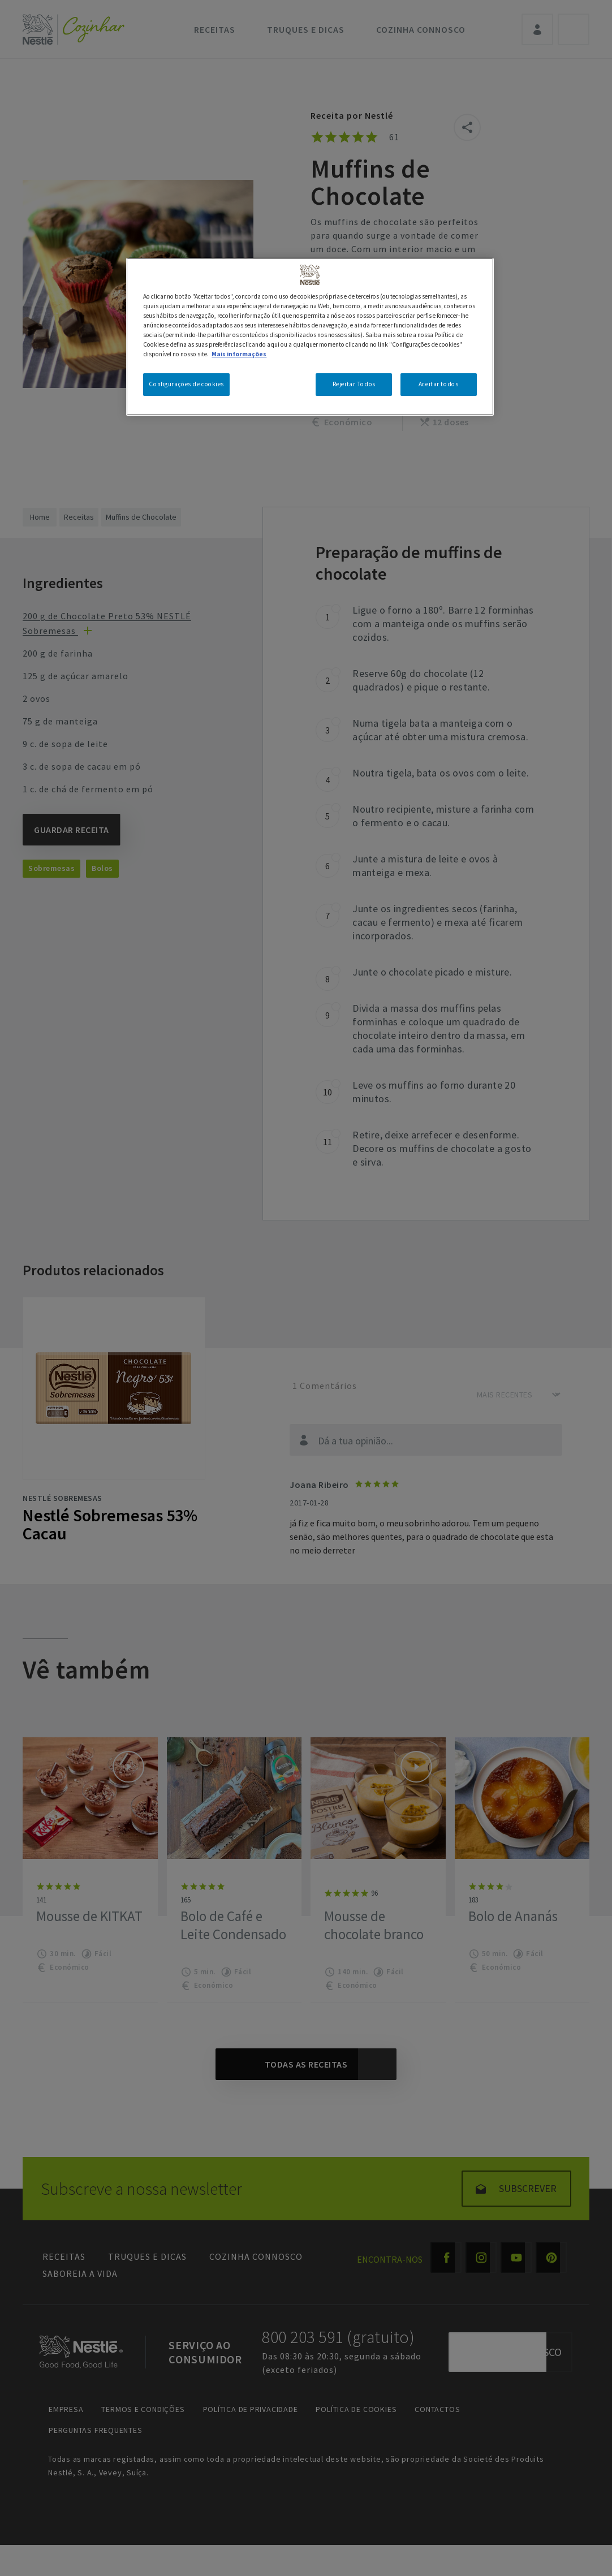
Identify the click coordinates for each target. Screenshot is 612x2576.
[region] (309, 337)
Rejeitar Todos (354, 384)
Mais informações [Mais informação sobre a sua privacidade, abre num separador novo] (239, 354)
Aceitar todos (438, 384)
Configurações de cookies (186, 384)
